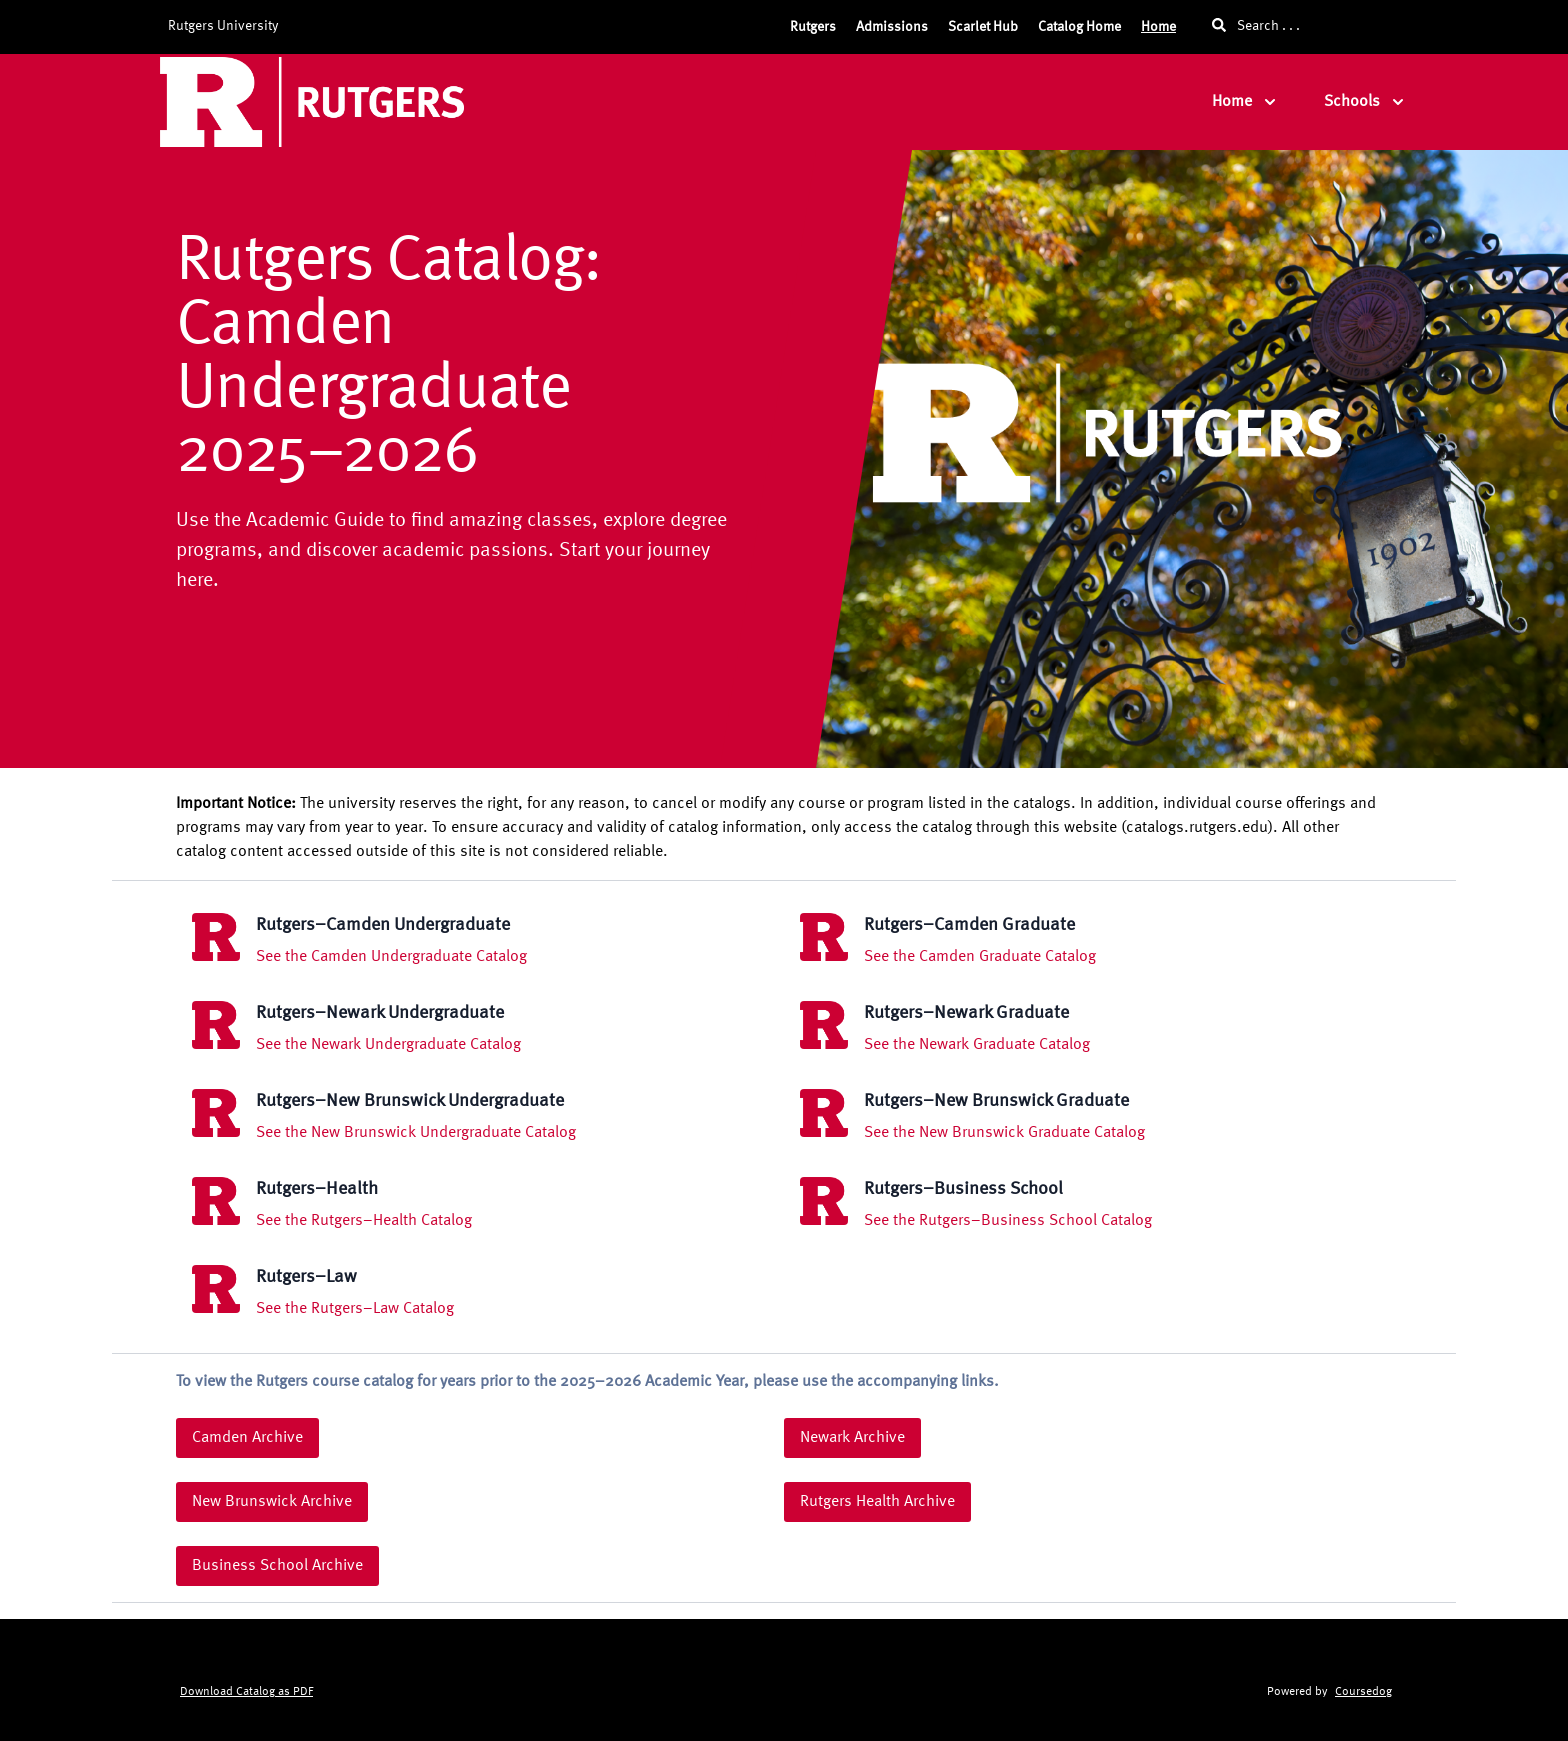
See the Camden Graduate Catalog (980, 957)
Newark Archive (852, 1438)
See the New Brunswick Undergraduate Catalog (416, 1133)
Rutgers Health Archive (877, 1502)
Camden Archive (247, 1438)
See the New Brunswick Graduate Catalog (1004, 1133)
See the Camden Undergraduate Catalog (391, 957)
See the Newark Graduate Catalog (977, 1045)
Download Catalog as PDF (246, 1692)
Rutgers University (223, 26)
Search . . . (1256, 25)
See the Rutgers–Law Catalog (355, 1309)
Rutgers (813, 27)
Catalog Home (1079, 27)
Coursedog (1363, 1692)
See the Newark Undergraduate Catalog (388, 1045)
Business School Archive (277, 1566)
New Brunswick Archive (272, 1502)
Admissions (892, 27)
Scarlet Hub (983, 27)
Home (1158, 27)
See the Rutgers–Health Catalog (364, 1221)
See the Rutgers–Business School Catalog (1008, 1221)
